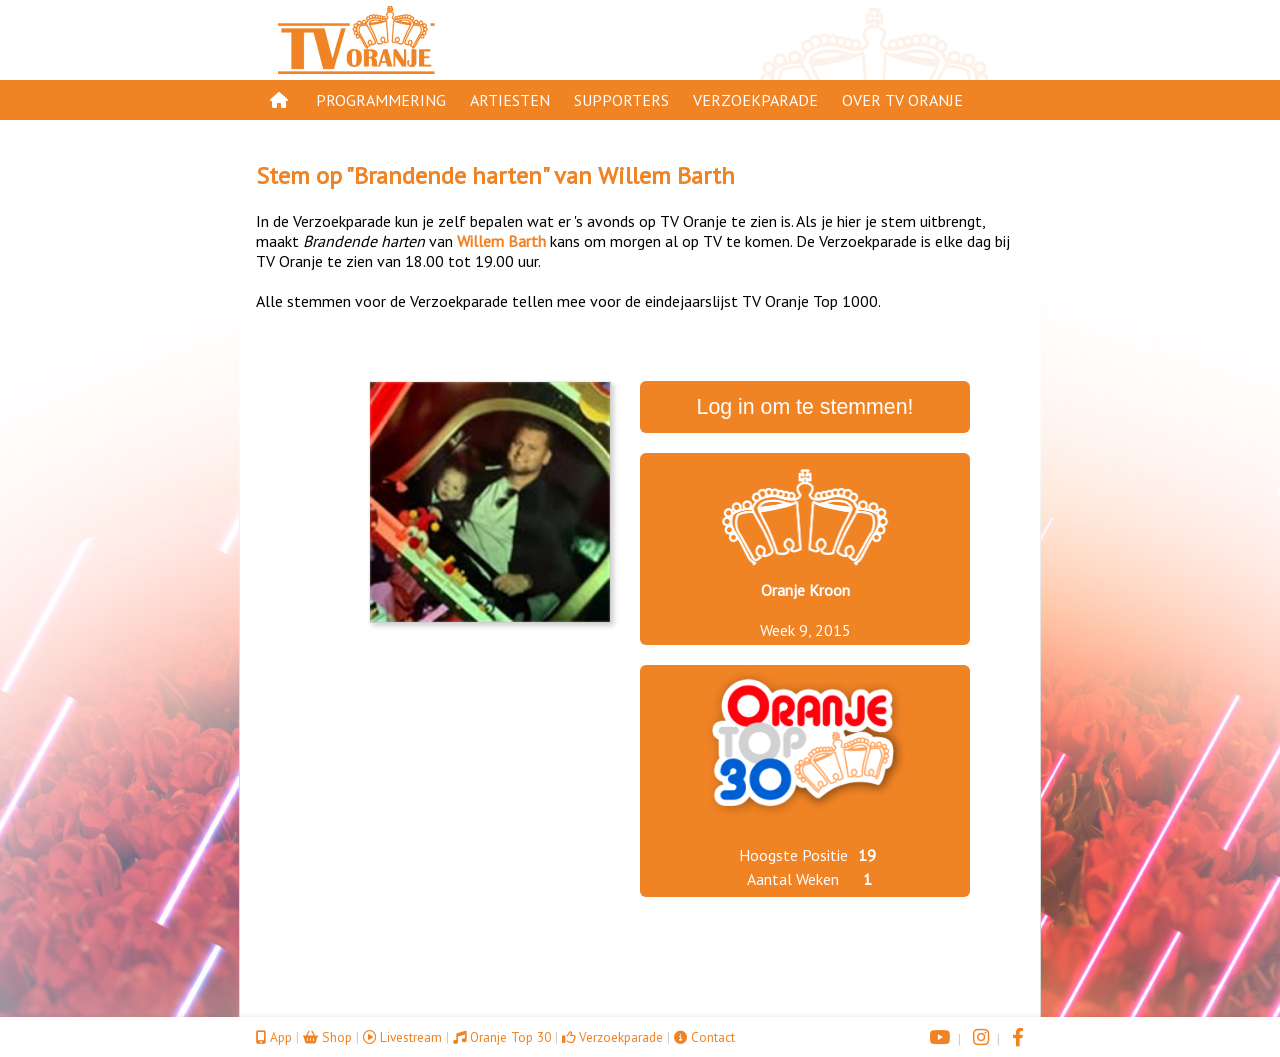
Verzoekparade (755, 100)
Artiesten (510, 100)
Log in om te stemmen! (805, 407)
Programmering (381, 100)
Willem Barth (666, 175)
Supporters (621, 100)
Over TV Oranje (902, 100)
